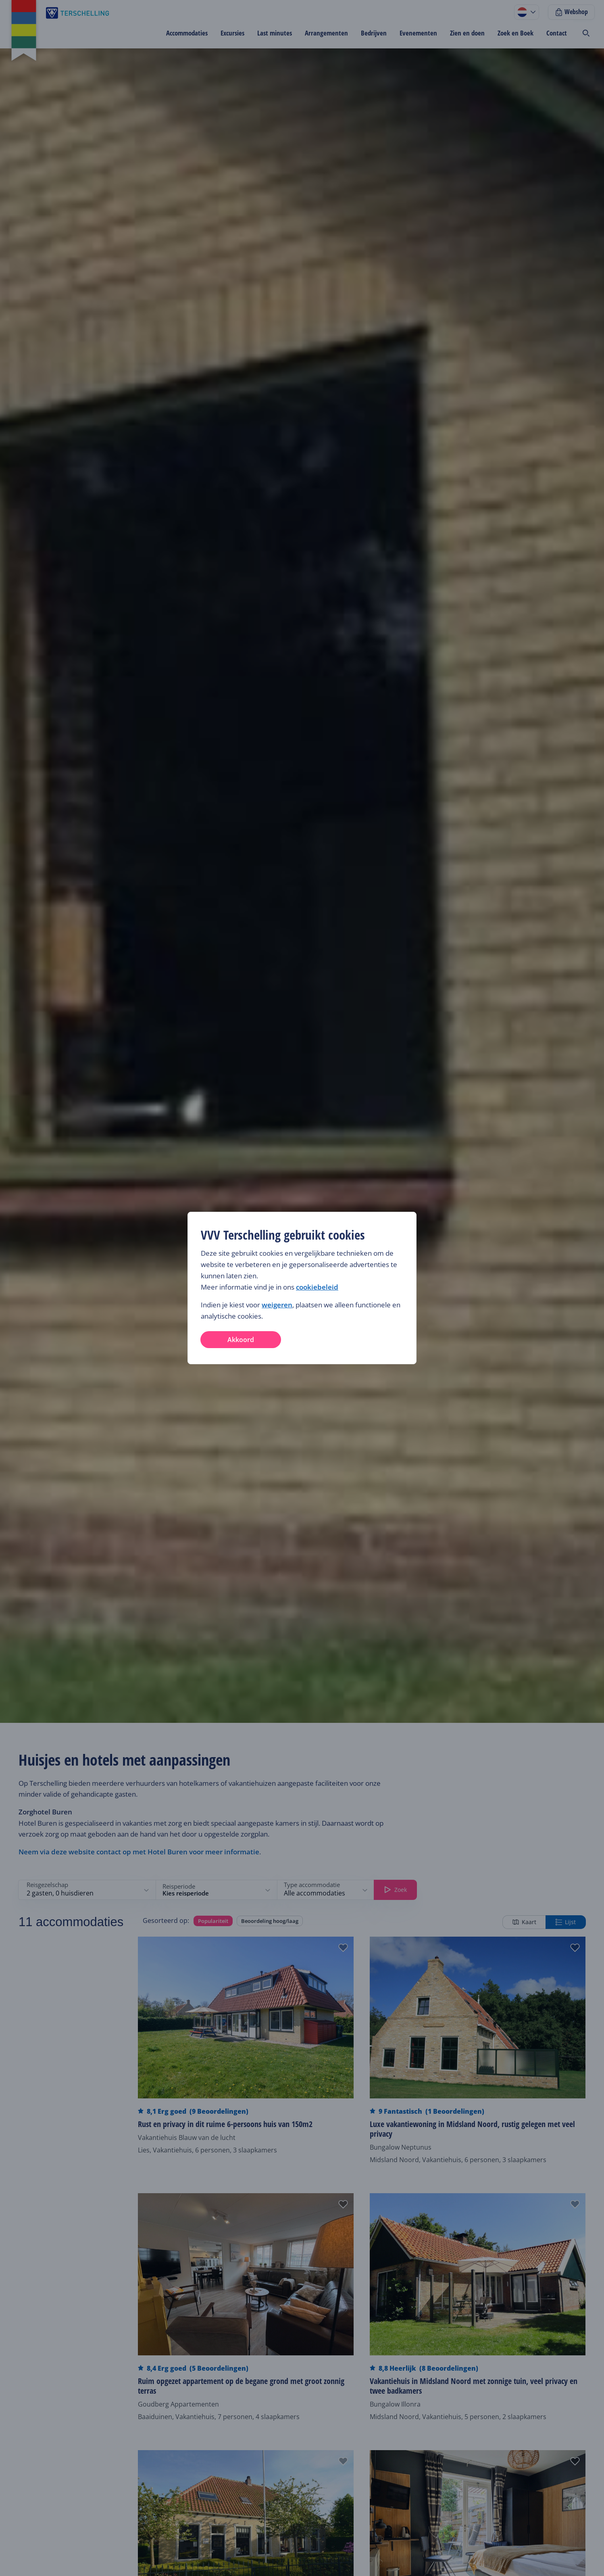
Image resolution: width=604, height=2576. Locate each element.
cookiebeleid (317, 1287)
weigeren (277, 1304)
